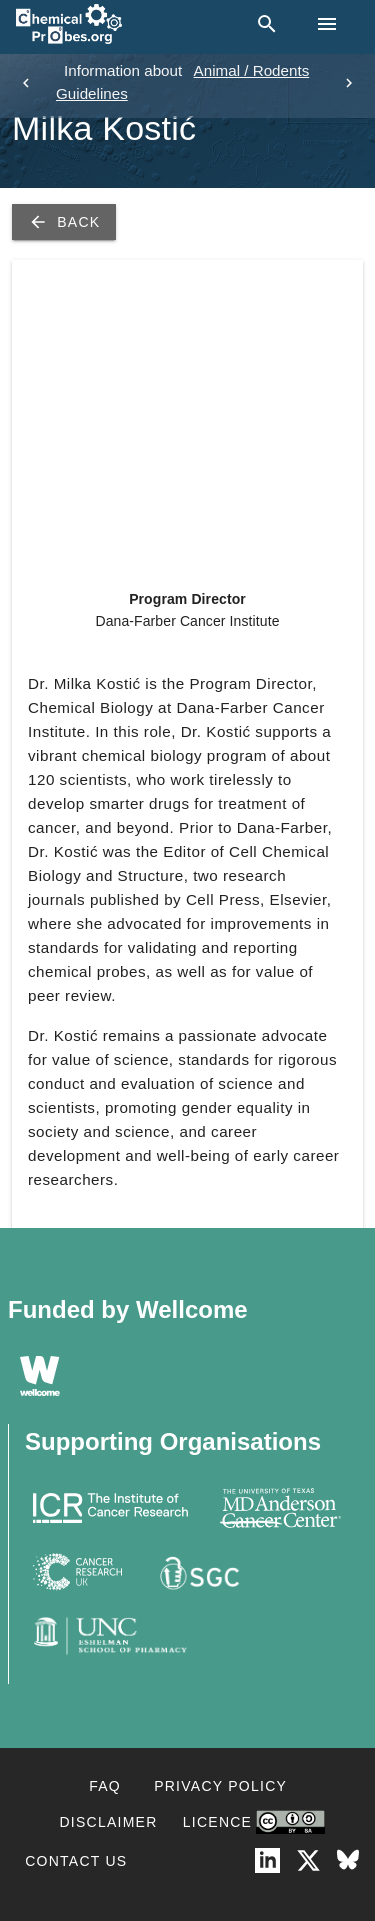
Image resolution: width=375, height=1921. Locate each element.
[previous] (26, 83)
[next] (349, 83)
